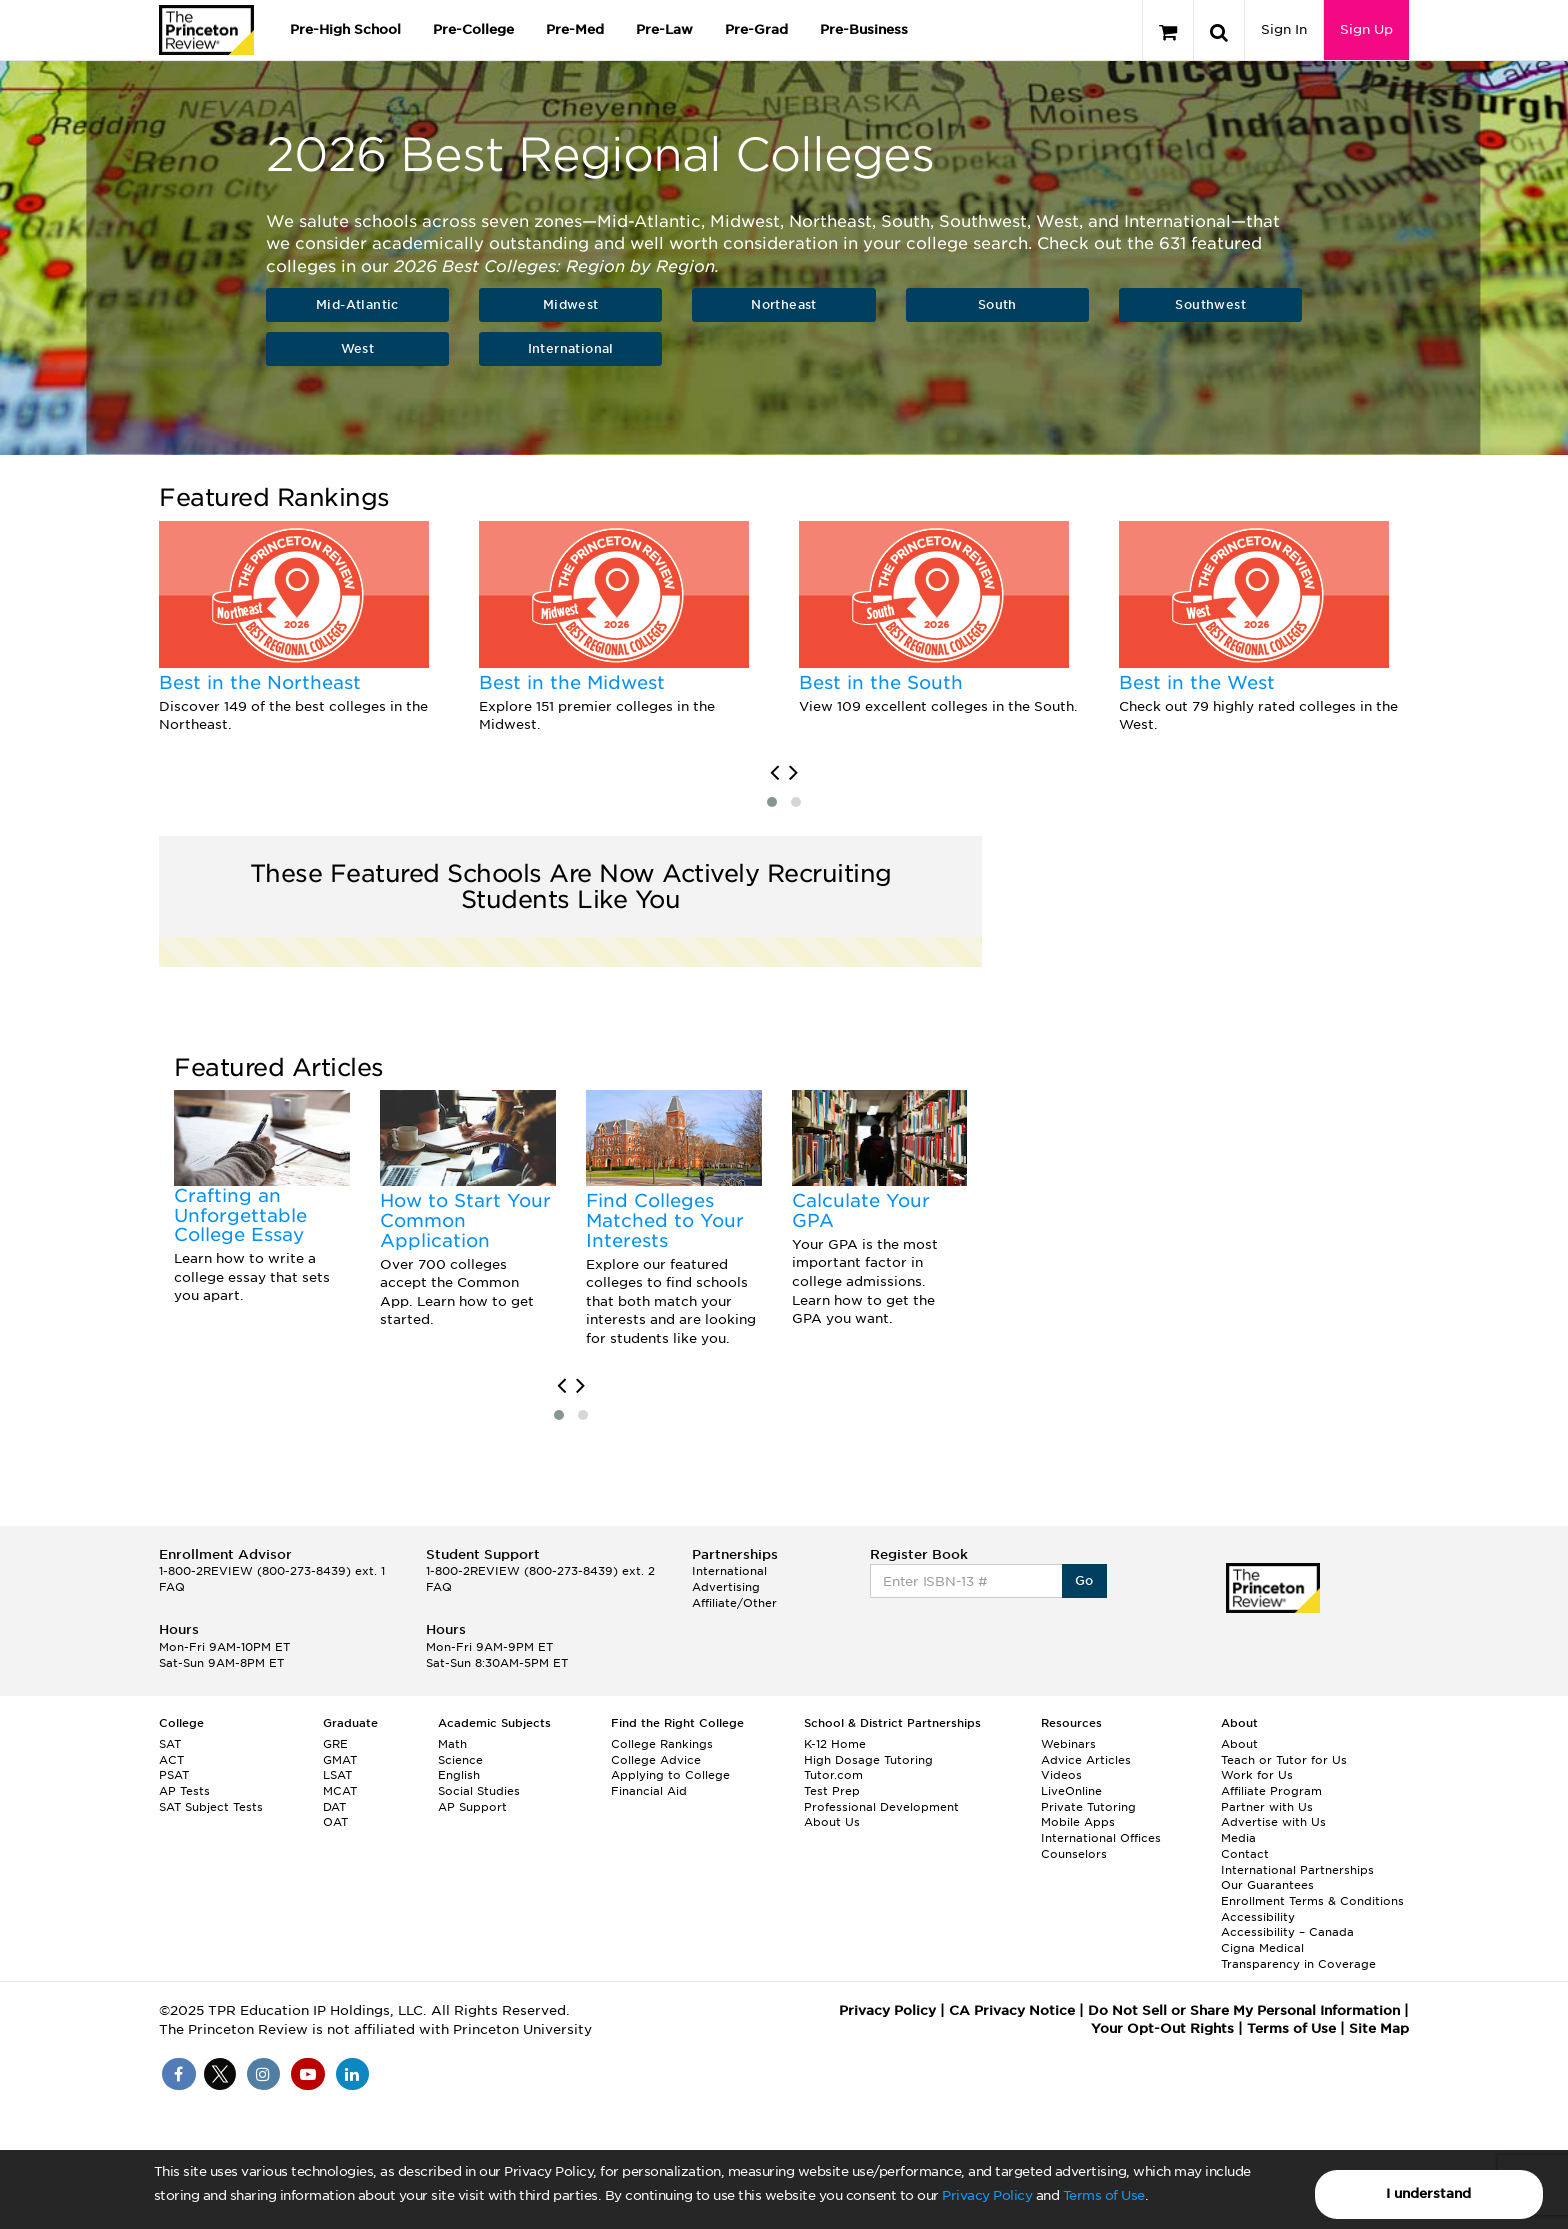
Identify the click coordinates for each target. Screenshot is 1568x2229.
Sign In (1284, 29)
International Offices (1101, 1838)
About (1239, 1744)
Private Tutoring (1088, 1807)
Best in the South (881, 682)
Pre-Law (664, 29)
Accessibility (1258, 1917)
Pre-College (473, 29)
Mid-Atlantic (357, 304)
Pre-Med (575, 29)
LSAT (337, 1775)
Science (460, 1760)
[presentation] (774, 773)
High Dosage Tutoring (868, 1760)
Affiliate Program (1271, 1791)
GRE (335, 1744)
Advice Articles (1086, 1760)
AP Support (472, 1807)
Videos (1061, 1775)
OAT (335, 1822)
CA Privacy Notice (1012, 2010)
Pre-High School (345, 29)
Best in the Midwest (572, 682)
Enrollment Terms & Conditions (1312, 1901)
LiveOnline (1071, 1791)
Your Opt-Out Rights (1162, 2028)
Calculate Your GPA (861, 1210)
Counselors (1074, 1854)
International (571, 348)
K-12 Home (835, 1744)
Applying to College (670, 1775)
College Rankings (662, 1744)
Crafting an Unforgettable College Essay (240, 1215)
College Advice (656, 1760)
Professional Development (881, 1807)
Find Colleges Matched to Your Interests (665, 1220)
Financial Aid (649, 1791)
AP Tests (184, 1791)
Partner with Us (1267, 1807)
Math (452, 1744)
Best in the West (1197, 682)
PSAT (174, 1775)
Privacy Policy (987, 2195)
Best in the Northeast (260, 682)
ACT (171, 1760)
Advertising (726, 1587)
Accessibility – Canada (1287, 1932)
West (358, 348)
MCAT (340, 1791)
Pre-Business (864, 29)
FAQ (172, 1587)
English (459, 1775)
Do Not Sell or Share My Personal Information (1244, 2010)
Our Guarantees (1267, 1885)
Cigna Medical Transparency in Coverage (1298, 1956)
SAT (170, 1744)
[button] (772, 802)
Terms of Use (1104, 2195)
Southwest (1210, 304)
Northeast (784, 304)
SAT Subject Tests (211, 1807)
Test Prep (832, 1791)
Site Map (1379, 2028)
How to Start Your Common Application (465, 1220)
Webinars (1068, 1744)
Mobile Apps (1078, 1822)
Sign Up (1366, 29)
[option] (304, 628)
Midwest (571, 304)
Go (1084, 1580)
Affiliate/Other (734, 1603)
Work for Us (1257, 1775)
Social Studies (479, 1791)
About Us (832, 1822)
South (997, 304)
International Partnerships (1297, 1870)
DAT (334, 1807)
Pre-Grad (756, 29)
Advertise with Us (1273, 1822)
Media (1238, 1838)
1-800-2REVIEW (272, 1571)
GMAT (340, 1760)
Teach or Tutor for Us (1284, 1760)
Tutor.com (833, 1775)
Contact (1245, 1854)
